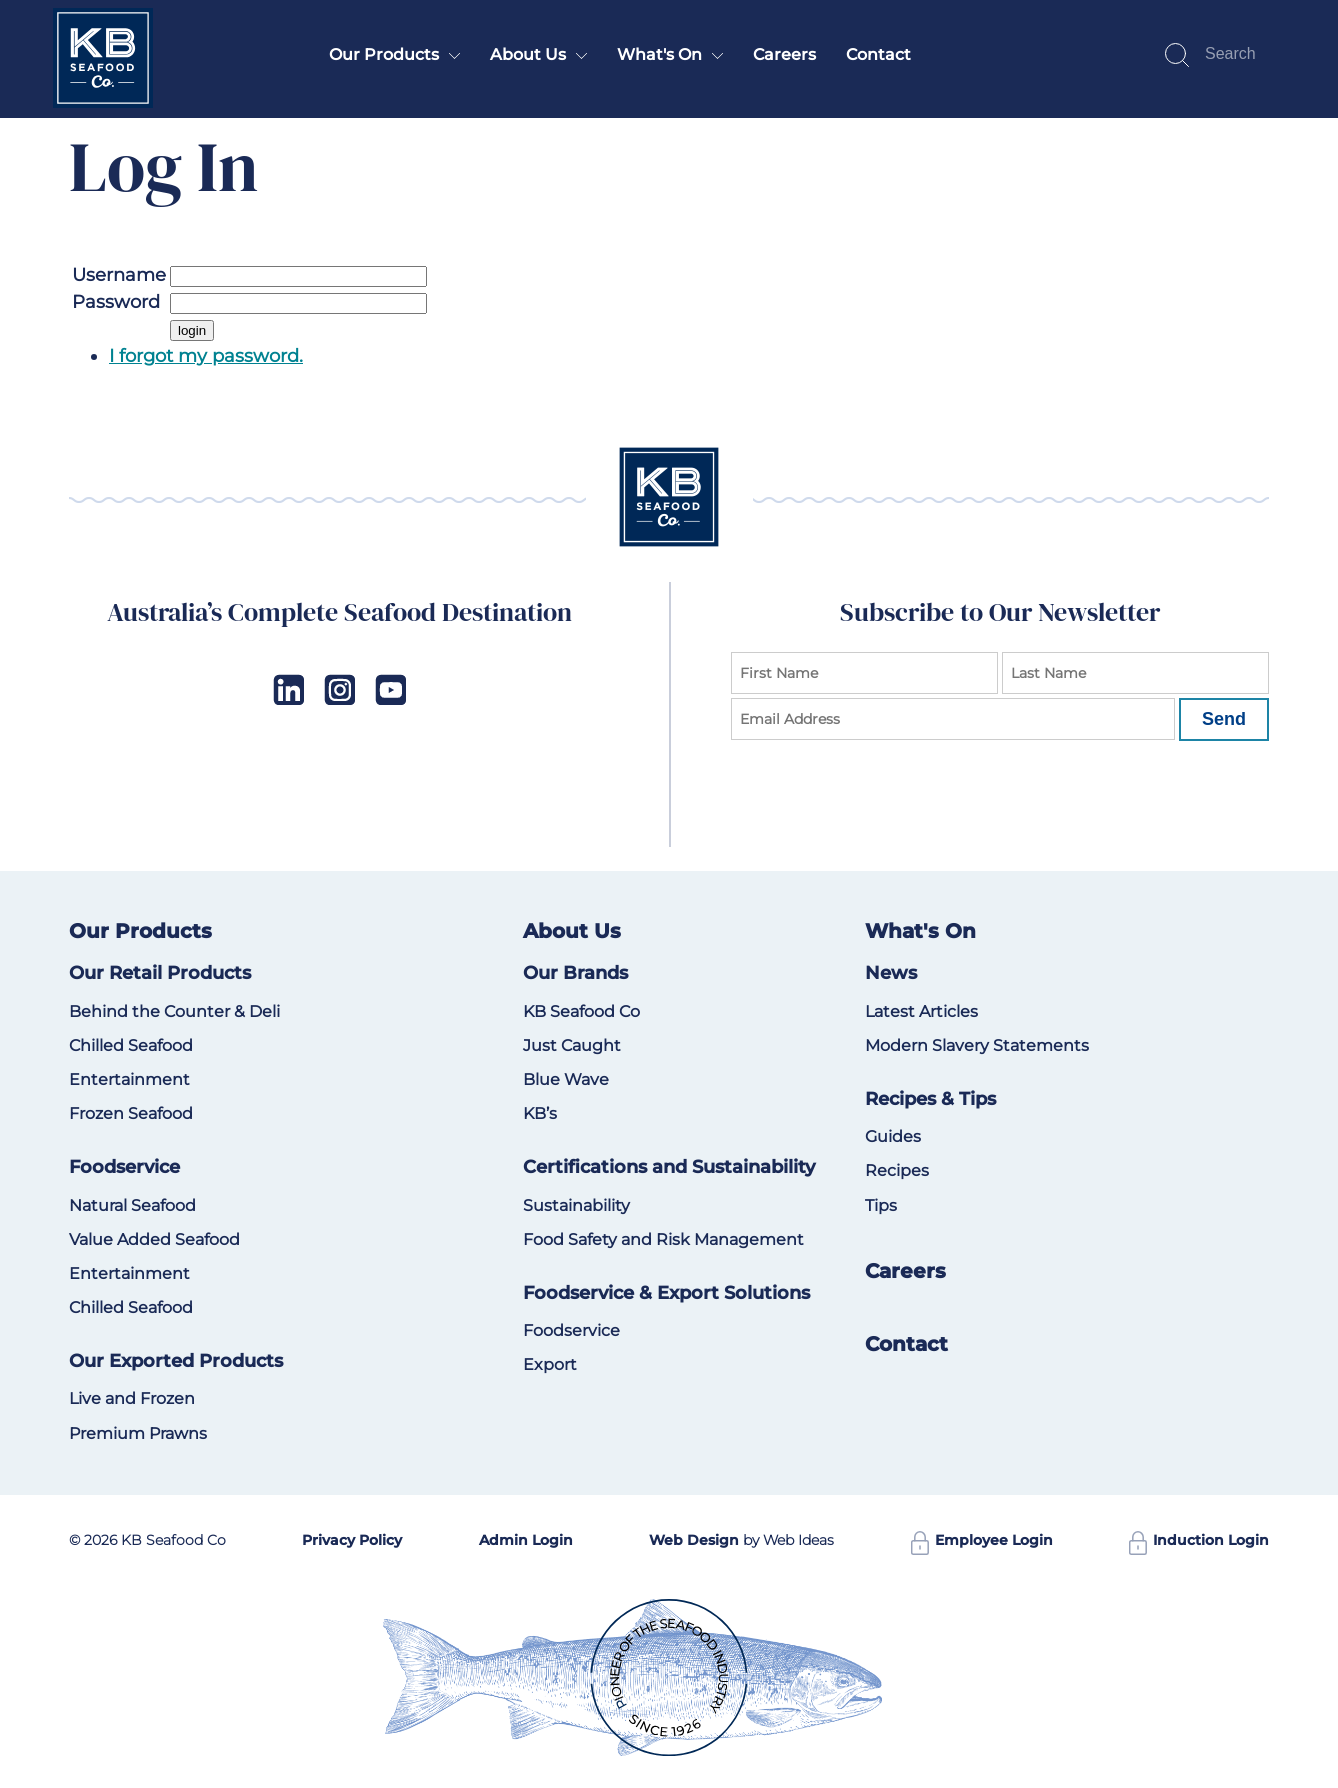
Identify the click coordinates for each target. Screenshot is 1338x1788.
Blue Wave (566, 1079)
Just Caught (572, 1045)
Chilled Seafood (131, 1045)
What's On (659, 54)
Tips (881, 1205)
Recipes (897, 1170)
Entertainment (129, 1079)
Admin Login (526, 1540)
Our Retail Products (160, 973)
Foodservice (124, 1167)
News (891, 973)
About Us (528, 54)
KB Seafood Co (581, 1011)
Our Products (384, 54)
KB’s (540, 1113)
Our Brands (575, 973)
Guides (893, 1136)
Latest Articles (921, 1011)
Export (550, 1364)
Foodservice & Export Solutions (666, 1293)
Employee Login (982, 1540)
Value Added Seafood (154, 1239)
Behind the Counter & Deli (174, 1011)
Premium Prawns (138, 1433)
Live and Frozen (132, 1398)
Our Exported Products (176, 1361)
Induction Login (1199, 1540)
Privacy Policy (352, 1540)
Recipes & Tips (930, 1099)
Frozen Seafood (131, 1113)
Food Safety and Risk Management (663, 1239)
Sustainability (576, 1205)
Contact (878, 54)
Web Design (694, 1540)
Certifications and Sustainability (669, 1167)
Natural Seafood (132, 1205)
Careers (784, 54)
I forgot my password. (206, 356)
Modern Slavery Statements (977, 1045)
